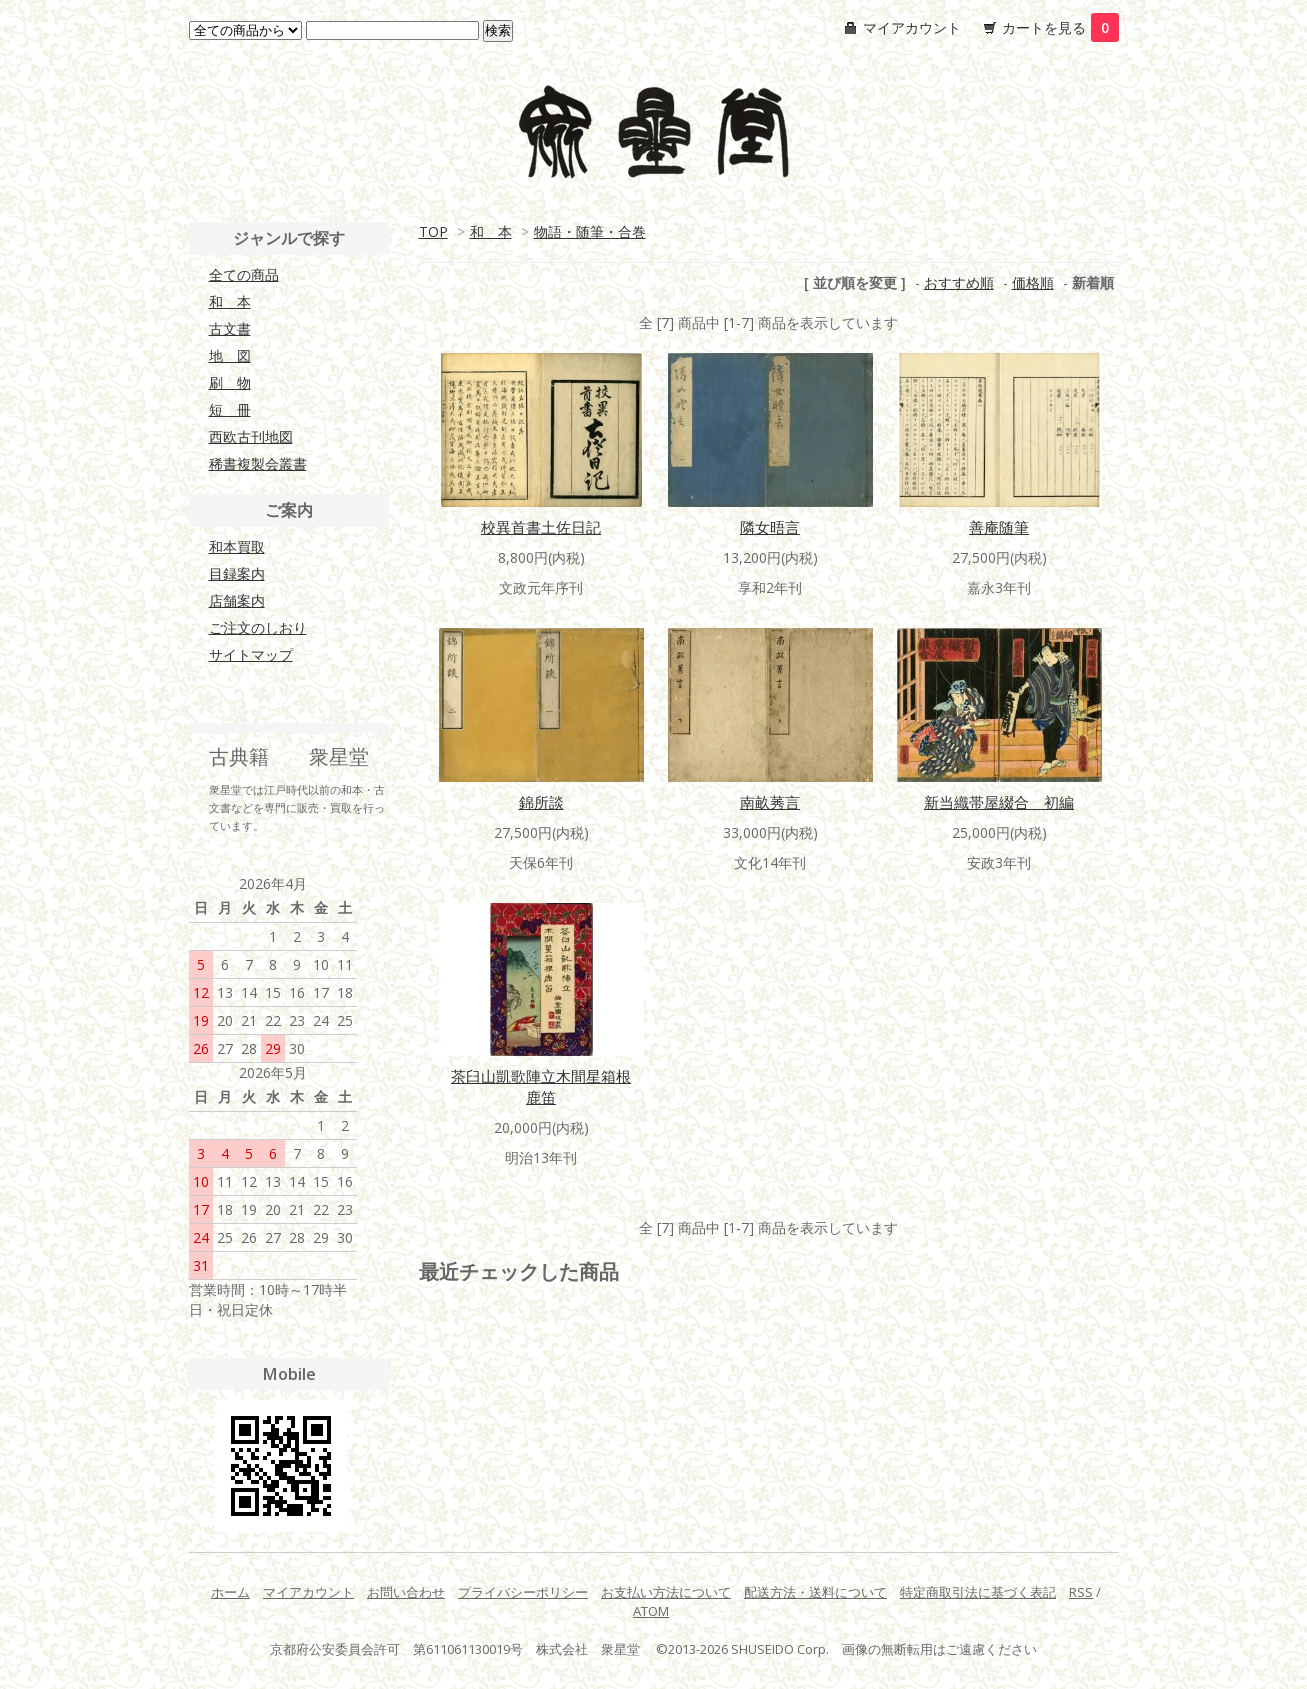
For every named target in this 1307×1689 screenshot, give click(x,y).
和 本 (491, 231)
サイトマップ (251, 654)
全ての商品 (244, 274)
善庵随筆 (999, 527)
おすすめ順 (959, 282)
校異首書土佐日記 (541, 527)
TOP (433, 231)
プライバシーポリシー (523, 1592)
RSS (1081, 1592)
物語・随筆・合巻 (590, 231)
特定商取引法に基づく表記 (978, 1592)
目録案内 (237, 573)
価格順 (1033, 282)
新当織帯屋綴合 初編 (999, 802)
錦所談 (541, 802)
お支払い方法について (666, 1592)
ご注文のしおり (258, 627)
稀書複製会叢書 (258, 463)
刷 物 (230, 382)
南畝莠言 (770, 802)
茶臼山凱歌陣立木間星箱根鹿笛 (541, 1086)
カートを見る (1060, 27)
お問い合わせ (406, 1592)
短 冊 (230, 409)
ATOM (651, 1611)
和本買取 (237, 546)
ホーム (230, 1592)
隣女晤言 (770, 527)
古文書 (230, 328)
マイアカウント (912, 27)
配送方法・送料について (815, 1592)
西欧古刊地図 (251, 436)
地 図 (230, 355)
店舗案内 (237, 600)
